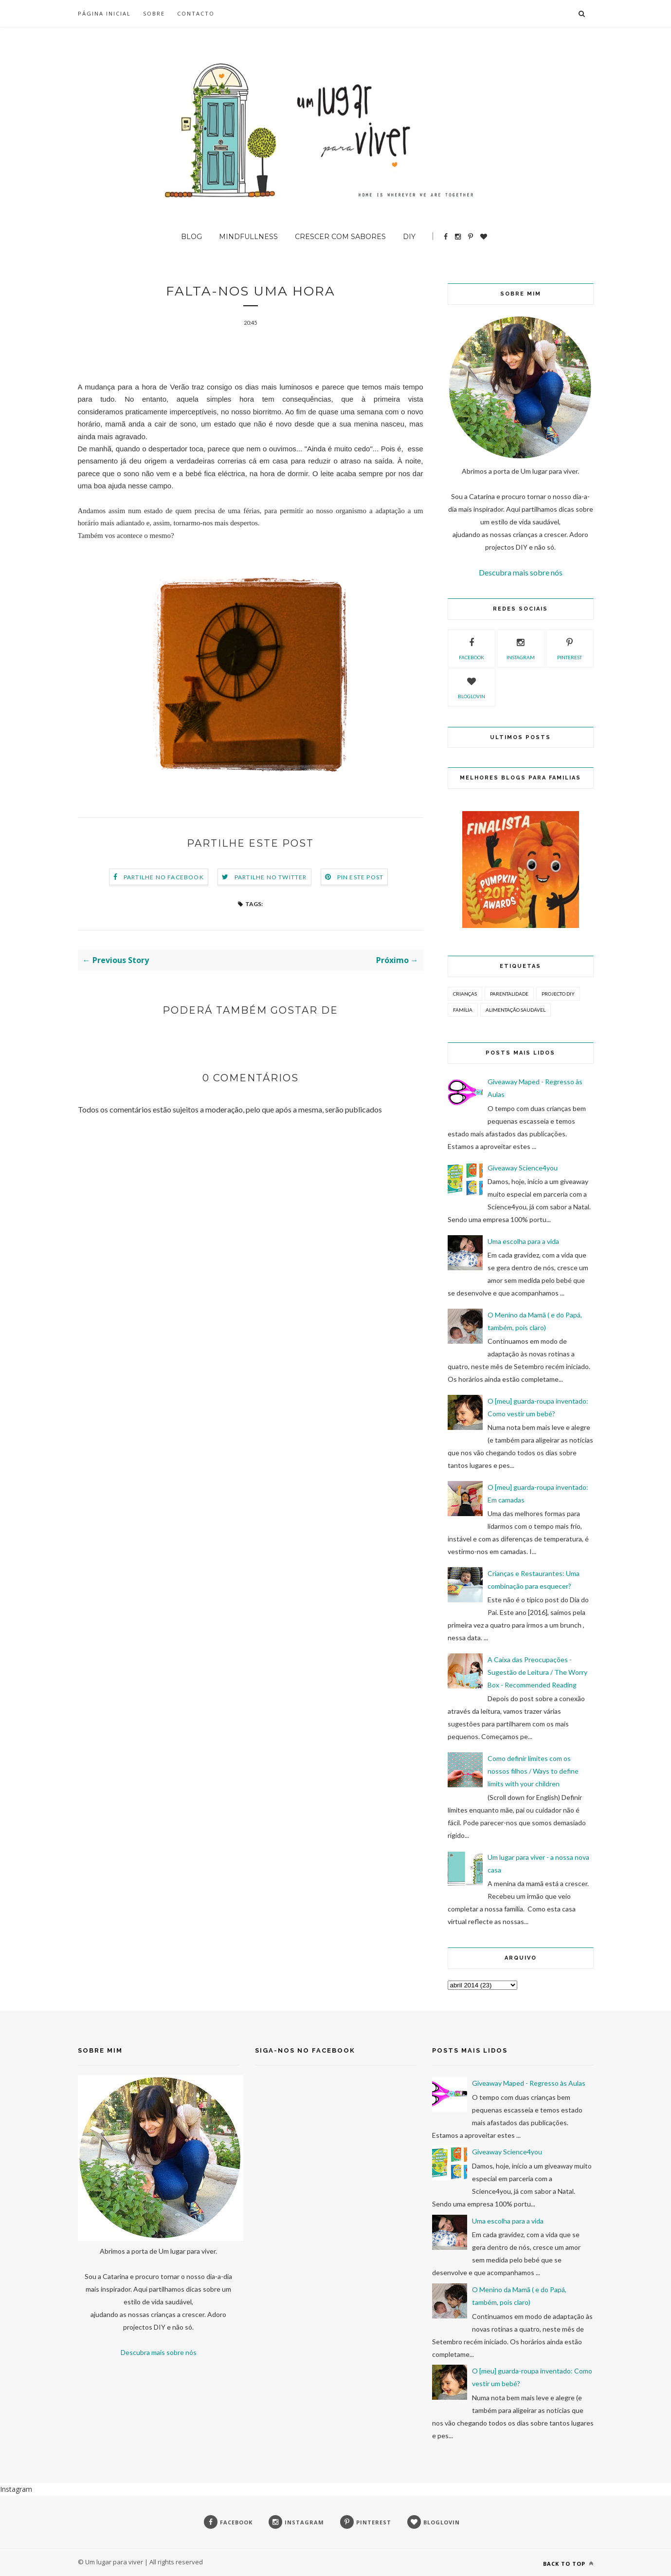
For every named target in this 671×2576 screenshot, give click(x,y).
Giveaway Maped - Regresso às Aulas (528, 2083)
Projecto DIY (558, 994)
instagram (521, 647)
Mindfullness (248, 236)
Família (462, 1010)
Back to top (568, 2563)
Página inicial (104, 13)
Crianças (465, 994)
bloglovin (471, 686)
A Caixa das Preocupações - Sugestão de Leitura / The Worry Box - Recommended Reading (537, 1672)
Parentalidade (509, 994)
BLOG (191, 236)
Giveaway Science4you (523, 1168)
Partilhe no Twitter (271, 877)
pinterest (569, 647)
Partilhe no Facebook (164, 877)
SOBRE (154, 13)
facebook (471, 647)
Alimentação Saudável (515, 1010)
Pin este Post (360, 877)
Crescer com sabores (340, 236)
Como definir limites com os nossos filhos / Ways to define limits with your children (533, 1771)
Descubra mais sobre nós (520, 572)
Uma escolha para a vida (523, 1241)
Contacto (196, 13)
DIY (409, 236)
